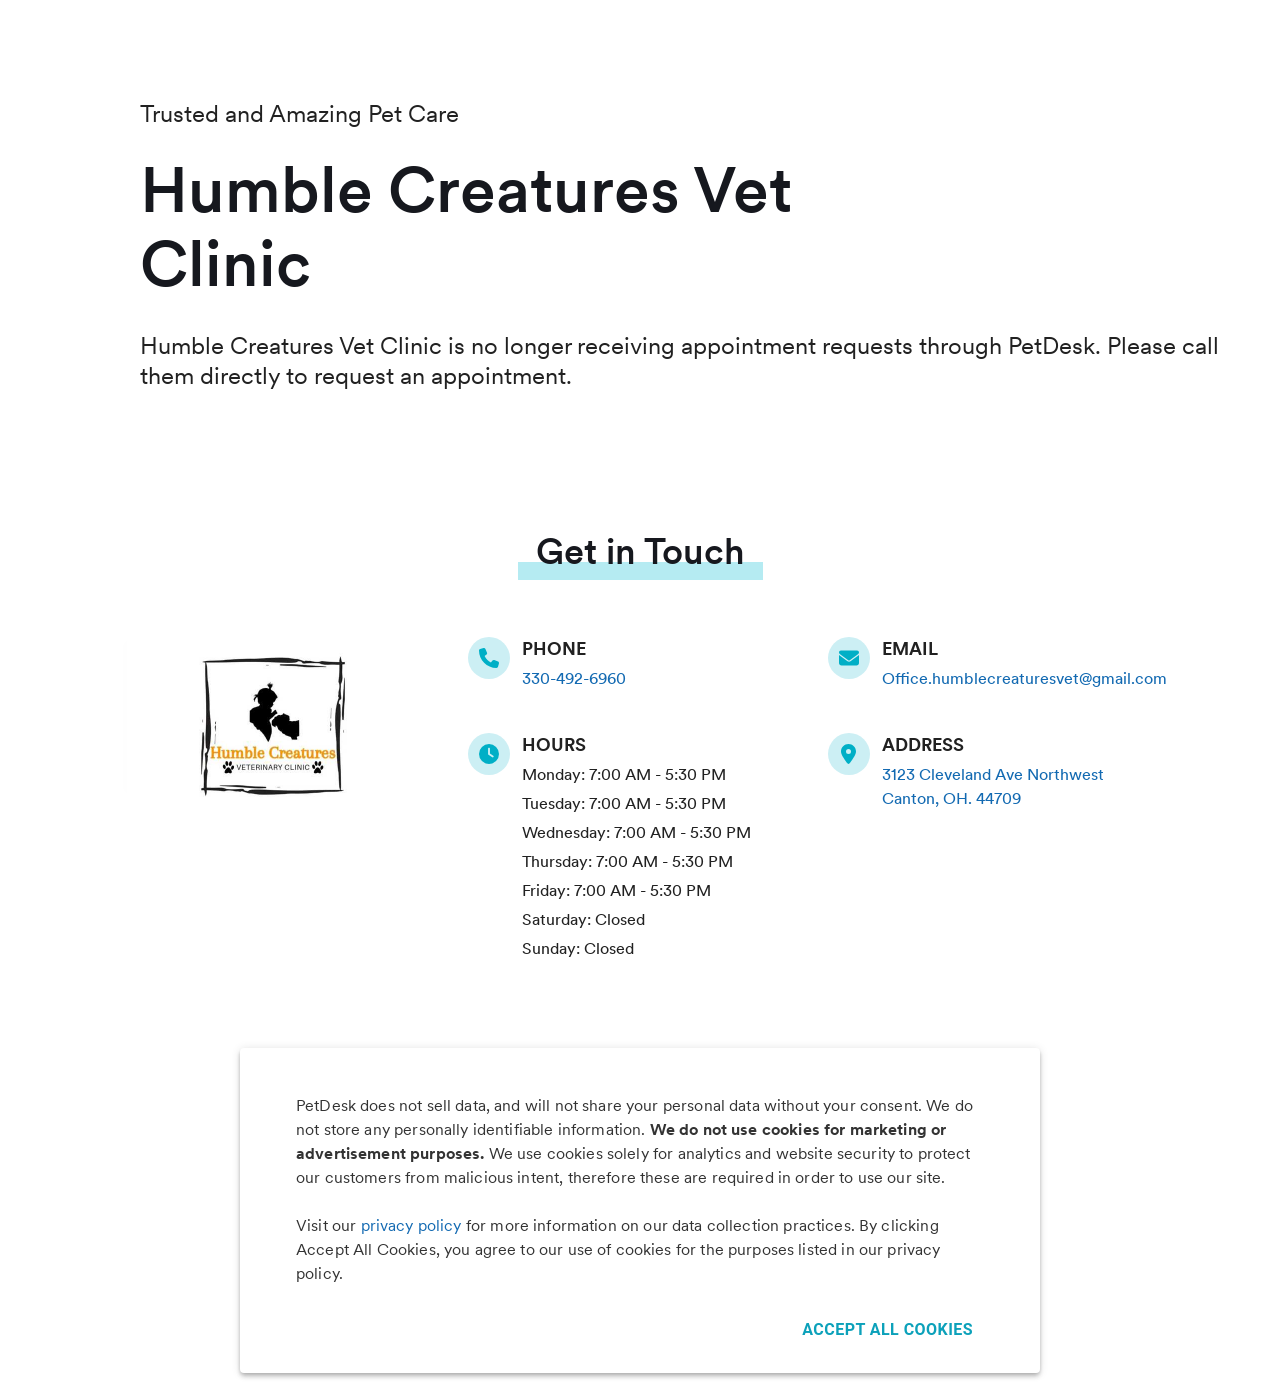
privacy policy (411, 1225)
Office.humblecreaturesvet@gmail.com (1024, 678)
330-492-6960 (574, 678)
